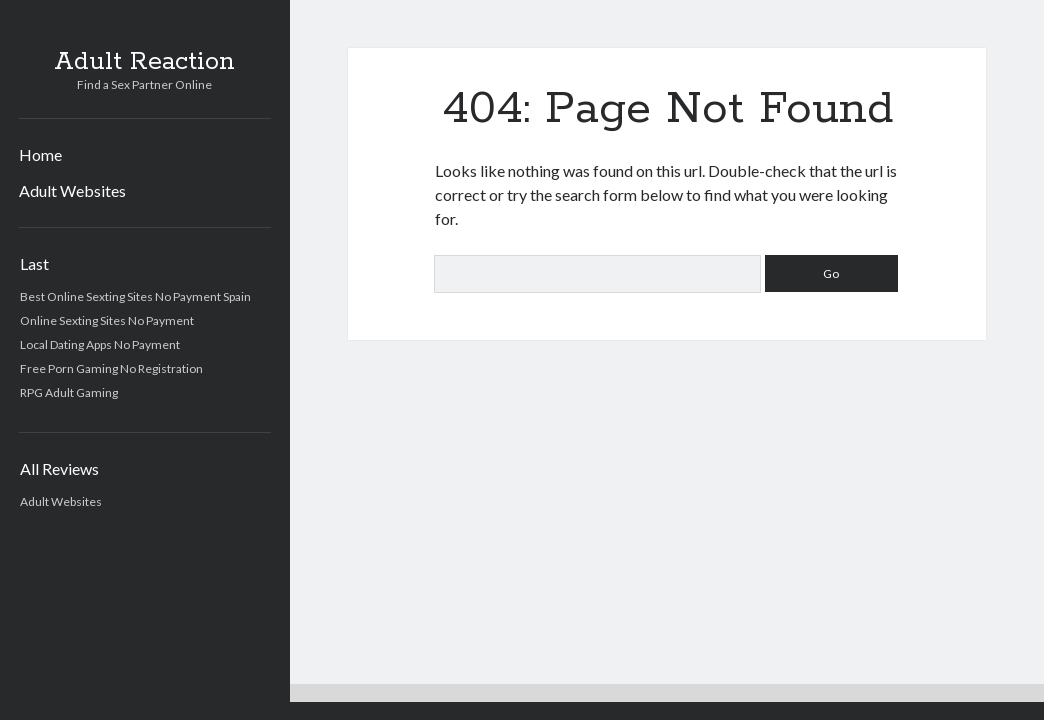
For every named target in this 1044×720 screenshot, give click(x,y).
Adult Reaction (144, 62)
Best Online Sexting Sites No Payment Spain (135, 296)
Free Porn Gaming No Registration (111, 368)
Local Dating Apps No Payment (100, 344)
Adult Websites (72, 190)
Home (40, 154)
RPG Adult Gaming (69, 392)
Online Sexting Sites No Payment (107, 320)
